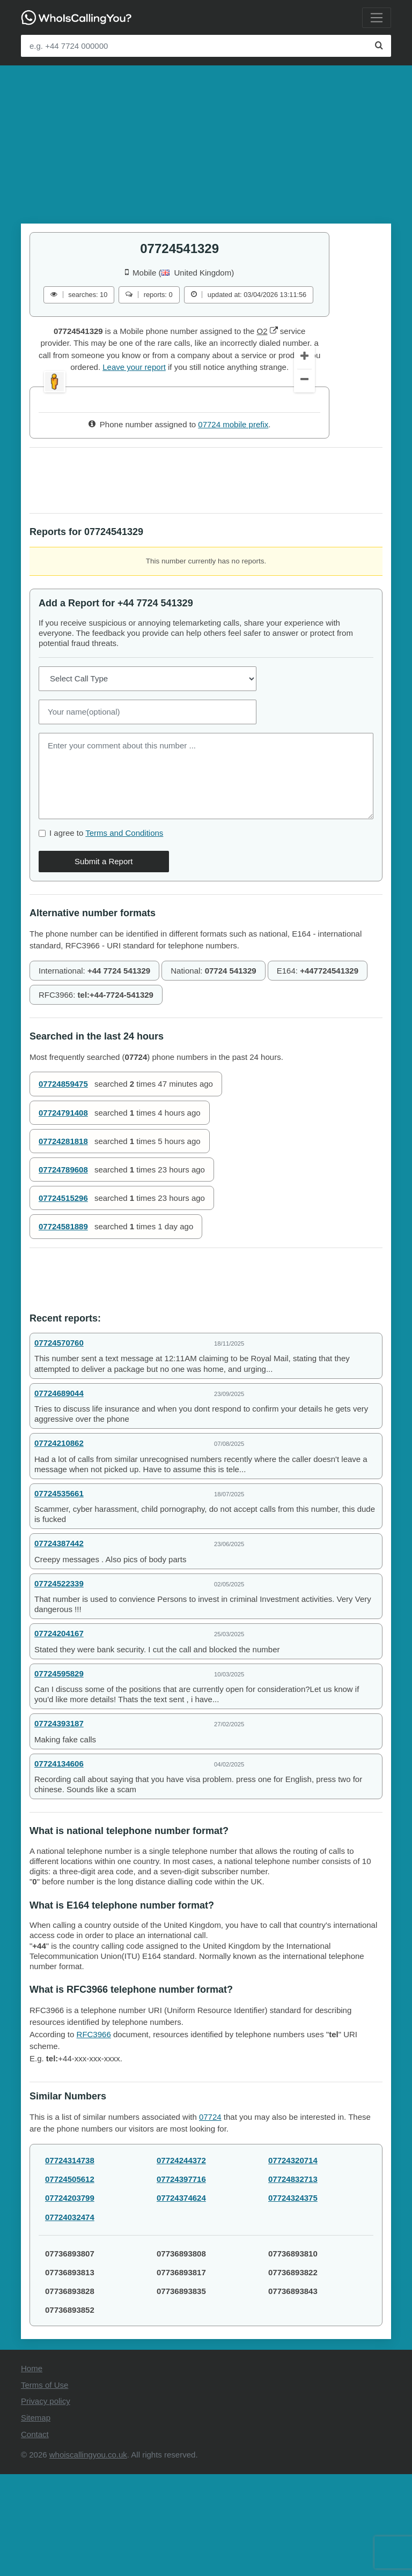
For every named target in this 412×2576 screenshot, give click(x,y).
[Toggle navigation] (376, 18)
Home (31, 2470)
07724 (210, 2219)
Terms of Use (44, 2487)
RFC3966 (94, 2136)
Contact (35, 2536)
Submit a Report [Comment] (104, 963)
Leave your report (134, 367)
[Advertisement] (206, 140)
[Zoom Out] (305, 483)
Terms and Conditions (124, 935)
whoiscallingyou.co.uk (88, 2557)
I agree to (106, 935)
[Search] (379, 46)
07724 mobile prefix (233, 526)
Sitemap (35, 2520)
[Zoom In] (305, 460)
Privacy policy (45, 2503)
